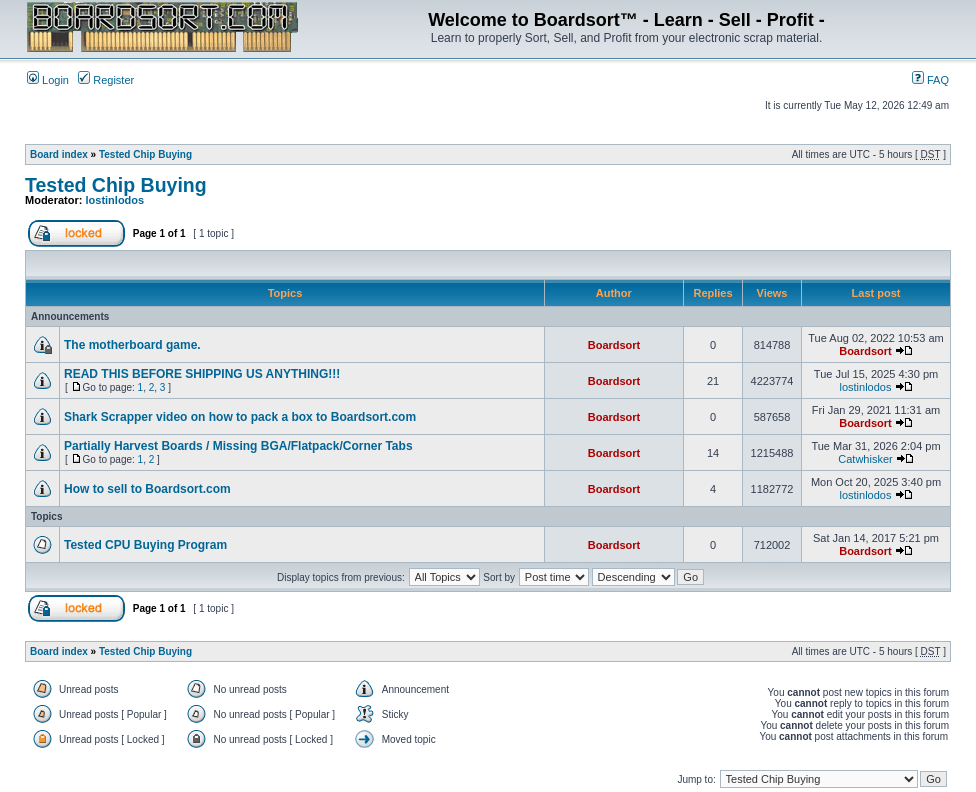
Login (48, 80)
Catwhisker (865, 459)
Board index (59, 154)
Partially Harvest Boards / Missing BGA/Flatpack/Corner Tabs (238, 446)
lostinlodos (115, 200)
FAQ (930, 80)
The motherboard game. (132, 345)
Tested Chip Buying (145, 154)
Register (106, 80)
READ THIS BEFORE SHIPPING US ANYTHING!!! (202, 374)
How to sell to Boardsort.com (147, 489)
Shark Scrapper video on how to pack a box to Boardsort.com (240, 417)
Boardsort (614, 345)
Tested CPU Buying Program (145, 545)
